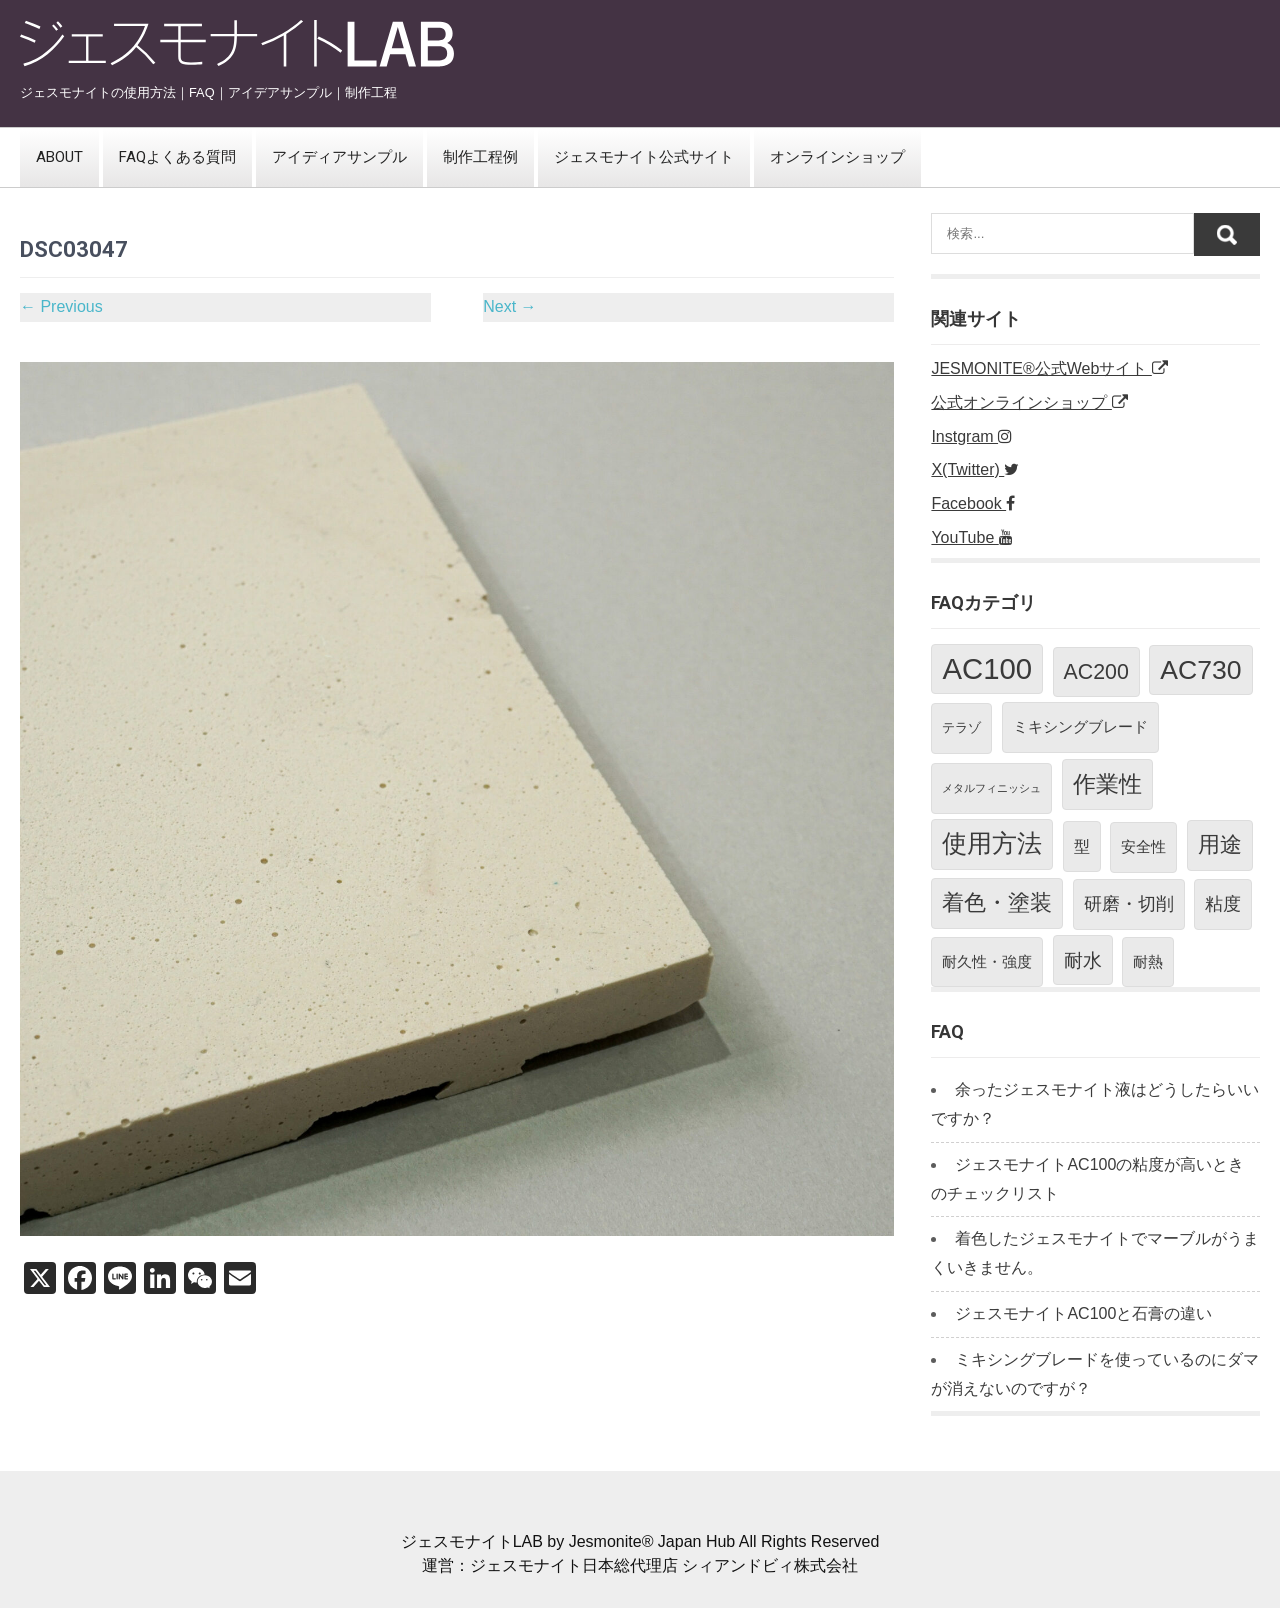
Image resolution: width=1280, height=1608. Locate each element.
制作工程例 (480, 157)
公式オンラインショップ (1029, 402)
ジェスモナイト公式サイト (644, 157)
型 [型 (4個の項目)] (1082, 846)
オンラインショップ (837, 157)
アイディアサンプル (339, 157)
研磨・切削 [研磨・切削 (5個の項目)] (1129, 904)
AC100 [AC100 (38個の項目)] (987, 668)
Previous (61, 306)
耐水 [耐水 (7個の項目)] (1083, 960)
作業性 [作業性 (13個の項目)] (1107, 784)
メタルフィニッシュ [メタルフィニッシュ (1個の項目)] (991, 788)
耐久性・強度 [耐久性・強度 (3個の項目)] (987, 961)
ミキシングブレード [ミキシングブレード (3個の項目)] (1080, 726)
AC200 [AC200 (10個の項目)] (1096, 672)
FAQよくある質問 (177, 157)
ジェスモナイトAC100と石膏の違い (1083, 1313)
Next (509, 306)
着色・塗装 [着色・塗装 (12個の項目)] (997, 902)
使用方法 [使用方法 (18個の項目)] (992, 843)
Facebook (973, 503)
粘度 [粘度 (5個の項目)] (1223, 904)
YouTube (971, 537)
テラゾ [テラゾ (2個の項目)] (961, 727)
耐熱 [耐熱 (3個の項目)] (1148, 961)
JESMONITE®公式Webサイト (1049, 368)
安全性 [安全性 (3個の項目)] (1143, 846)
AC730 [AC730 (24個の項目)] (1200, 670)
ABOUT (59, 157)
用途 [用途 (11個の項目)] (1220, 844)
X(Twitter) (975, 469)
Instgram (971, 436)
